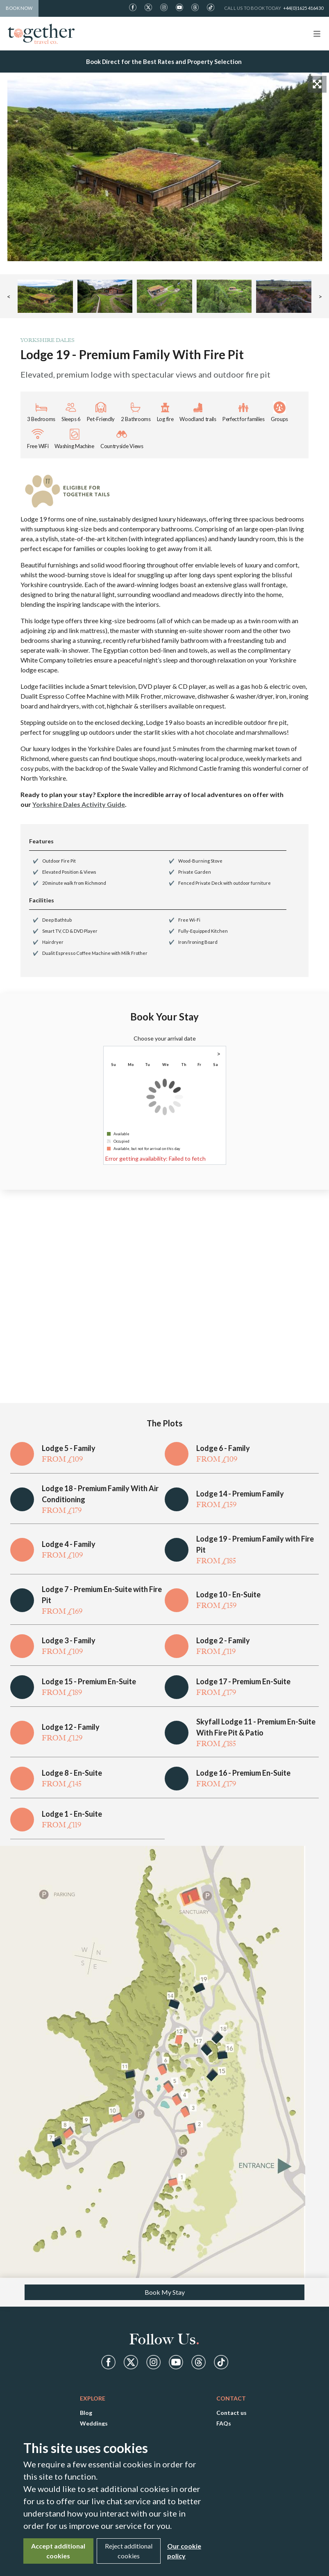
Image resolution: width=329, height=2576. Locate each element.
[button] (45, 296)
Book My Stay (165, 2292)
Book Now (19, 8)
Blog (86, 2412)
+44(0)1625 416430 (303, 8)
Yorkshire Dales (47, 340)
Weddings (94, 2423)
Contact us (231, 2412)
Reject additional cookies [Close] (128, 2551)
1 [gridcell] (215, 1073)
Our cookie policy (184, 2551)
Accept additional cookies (58, 2551)
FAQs (223, 2423)
